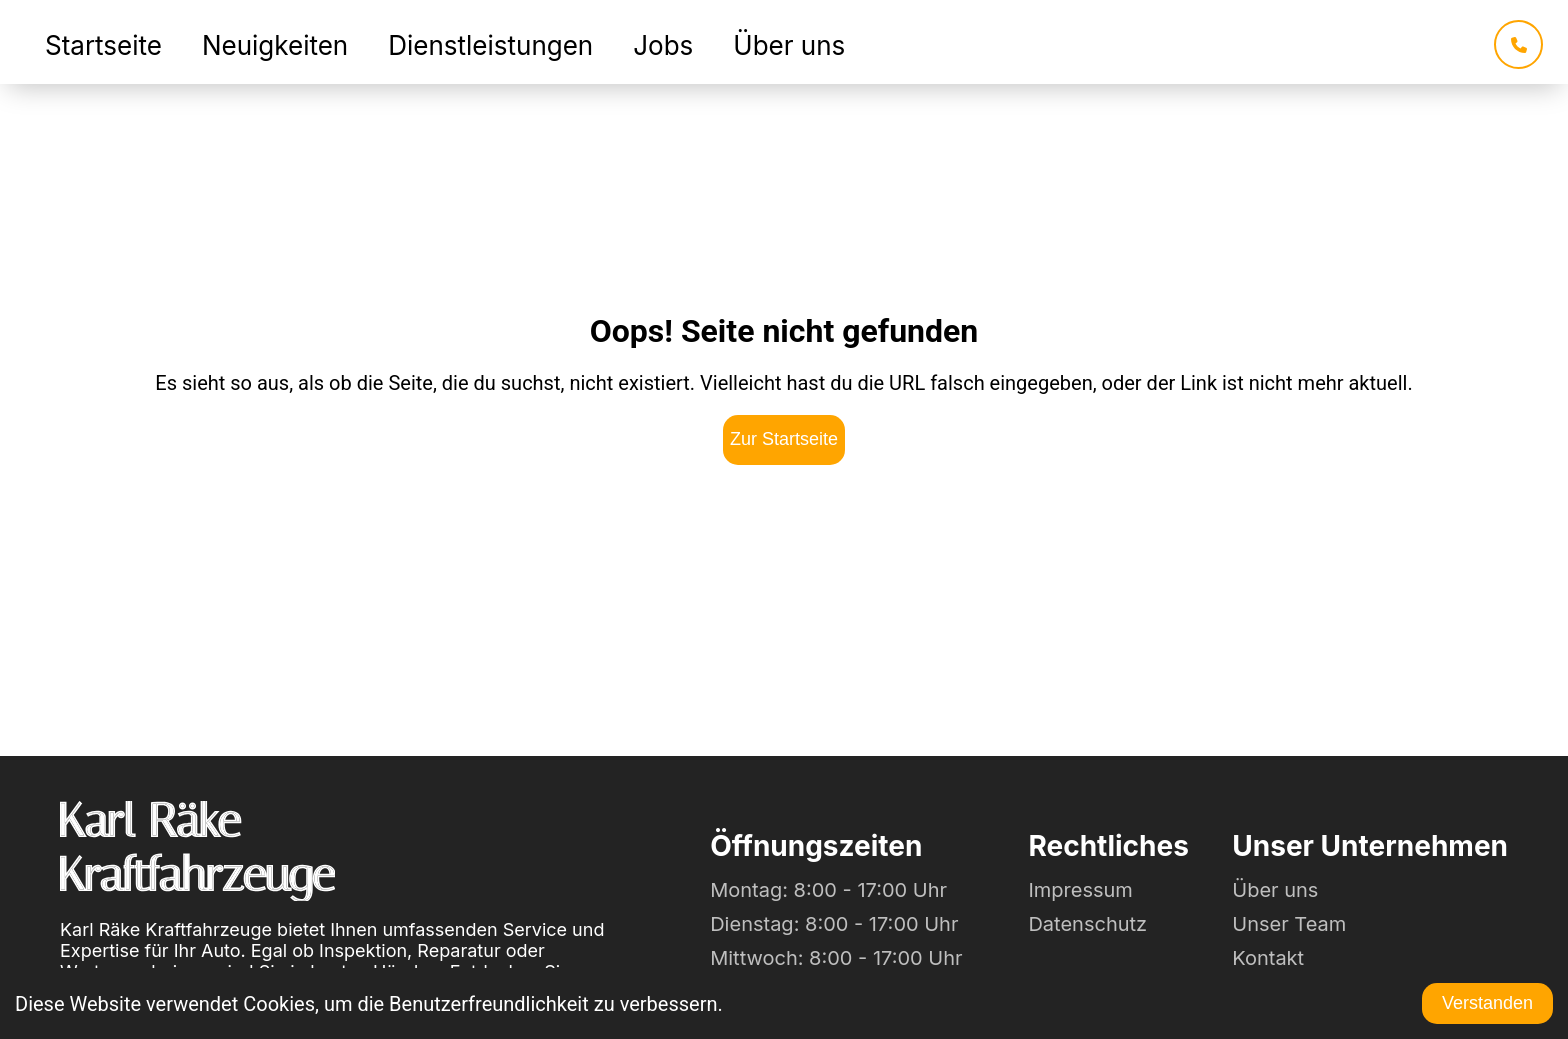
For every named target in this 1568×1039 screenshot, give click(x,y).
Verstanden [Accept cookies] (1487, 1003)
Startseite (103, 45)
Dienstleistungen (490, 45)
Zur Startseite (784, 439)
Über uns (789, 45)
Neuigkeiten (275, 45)
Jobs (663, 45)
